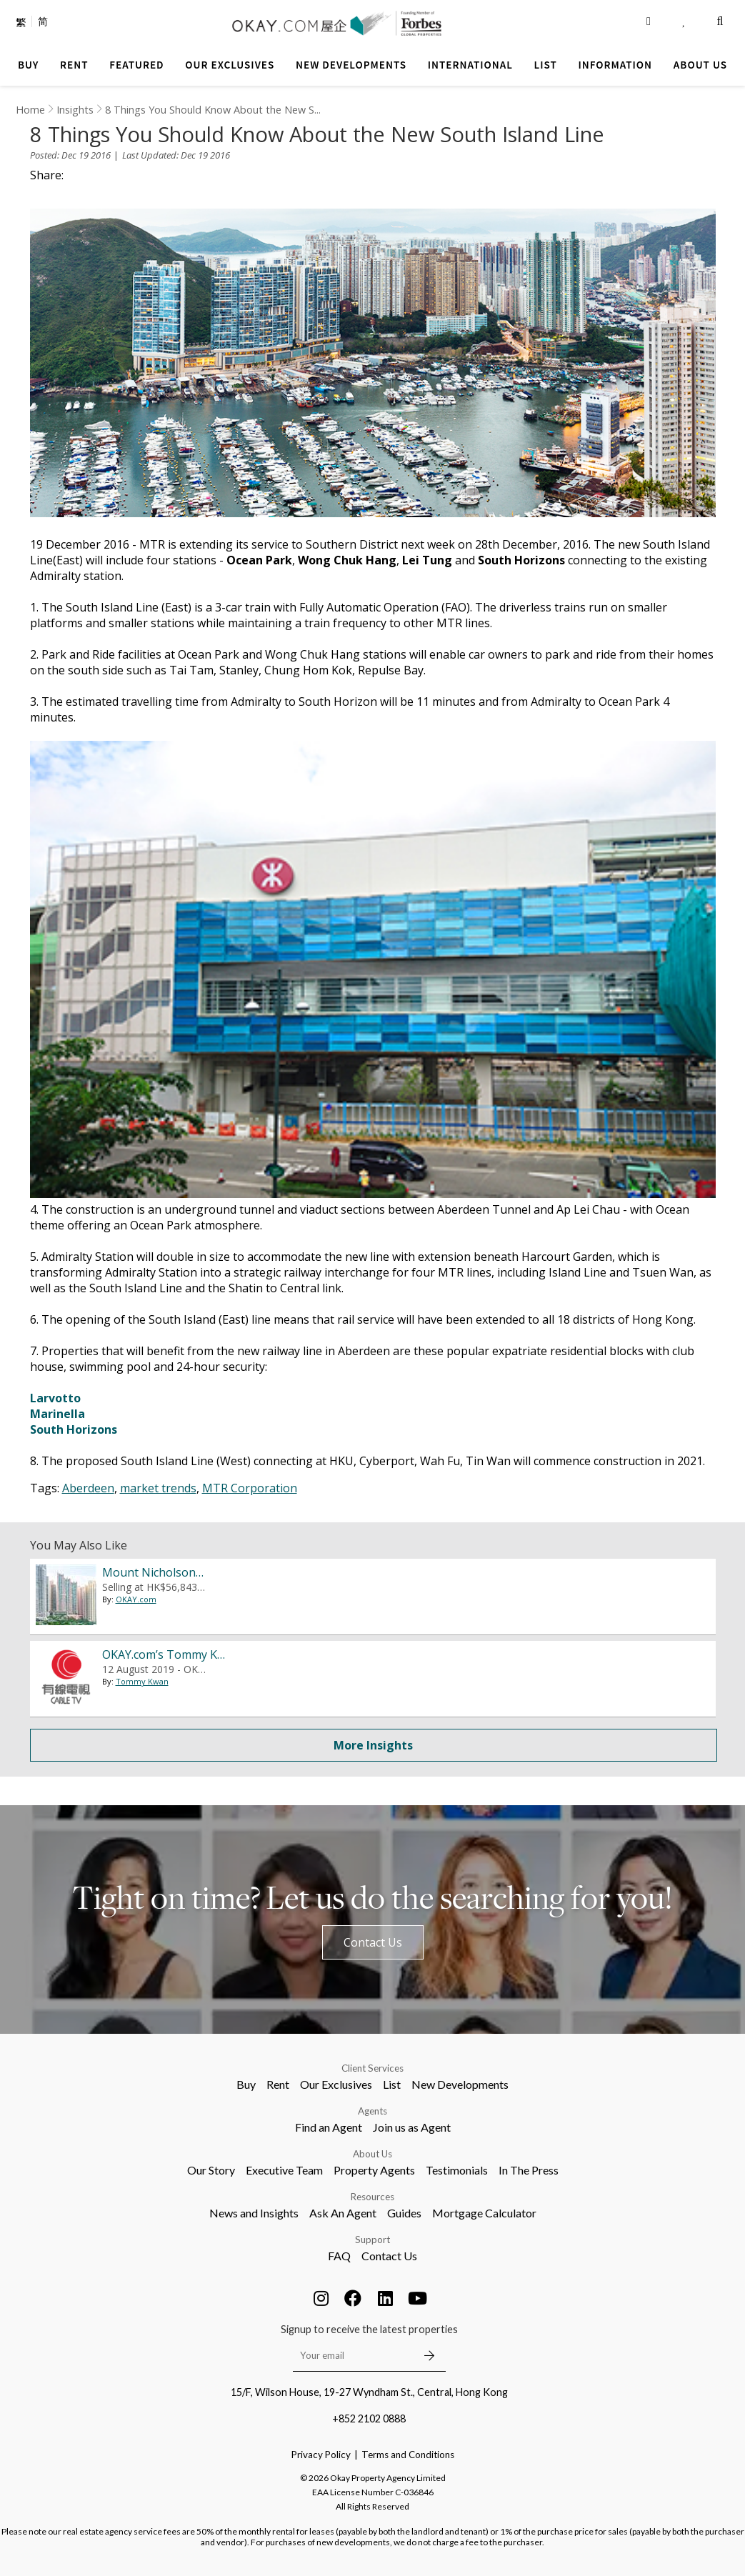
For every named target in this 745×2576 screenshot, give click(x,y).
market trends (158, 1488)
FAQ (339, 2255)
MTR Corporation (249, 1488)
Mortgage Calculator (484, 2213)
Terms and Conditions (407, 2454)
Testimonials (457, 2170)
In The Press (529, 2170)
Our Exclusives (336, 2084)
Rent (277, 2084)
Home (30, 109)
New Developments (460, 2084)
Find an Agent (328, 2127)
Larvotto (55, 1398)
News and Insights (254, 2213)
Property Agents (374, 2170)
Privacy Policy (321, 2454)
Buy (246, 2084)
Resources (372, 2196)
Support (372, 2239)
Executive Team (284, 2170)
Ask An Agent (342, 2213)
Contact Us (373, 1942)
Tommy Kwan (142, 1681)
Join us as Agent (412, 2127)
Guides (404, 2213)
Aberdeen (88, 1488)
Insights (75, 109)
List (392, 2084)
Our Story (211, 2170)
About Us (372, 2154)
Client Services (372, 2068)
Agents (372, 2111)
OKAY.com (136, 1612)
